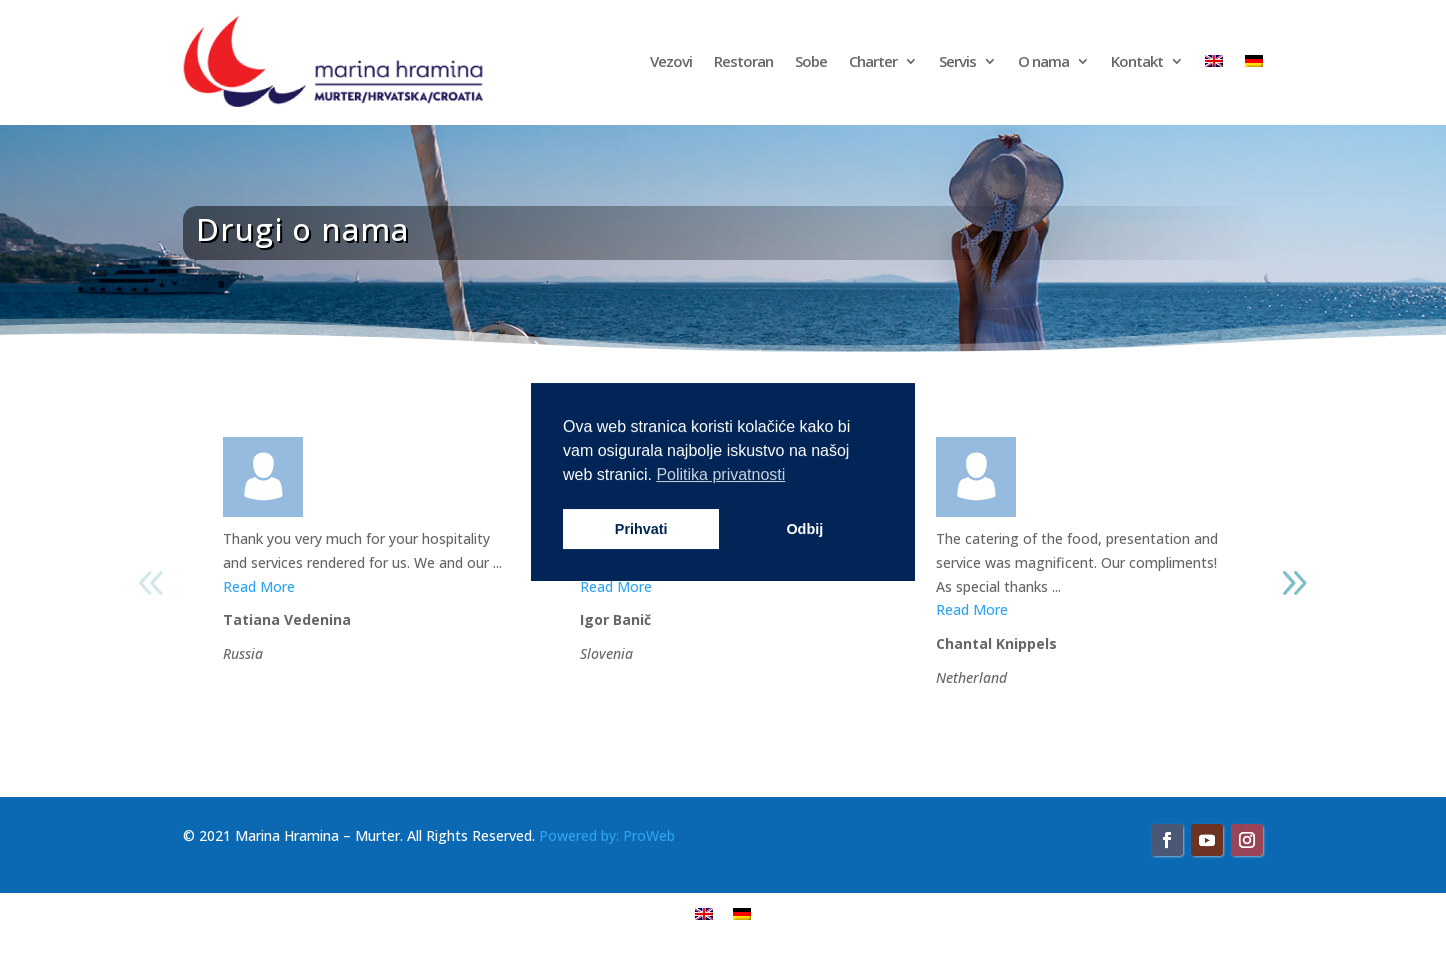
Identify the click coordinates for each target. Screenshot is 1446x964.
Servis (957, 61)
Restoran (743, 61)
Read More (259, 586)
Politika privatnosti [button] (720, 474)
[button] (1294, 583)
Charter (873, 61)
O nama (1043, 61)
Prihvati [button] (641, 529)
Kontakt (1137, 61)
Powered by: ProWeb (607, 835)
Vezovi (671, 61)
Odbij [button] (804, 529)
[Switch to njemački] (1254, 61)
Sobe (811, 61)
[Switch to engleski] (1214, 61)
